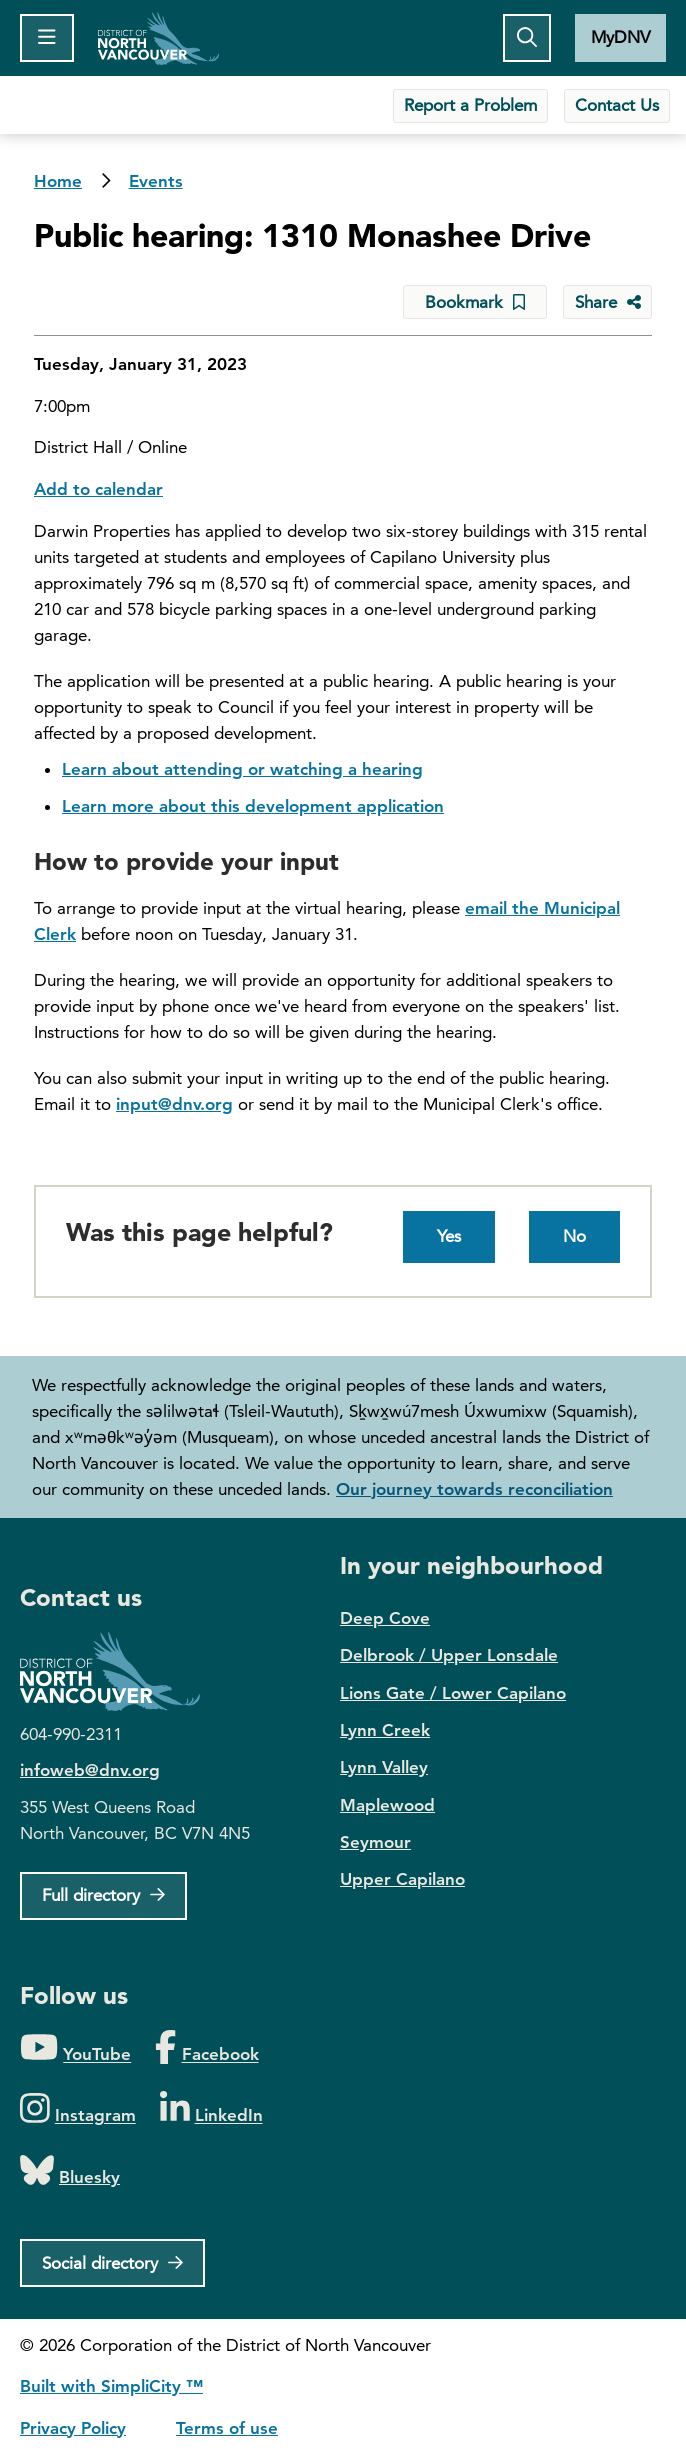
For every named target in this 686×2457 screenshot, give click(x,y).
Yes (449, 1236)
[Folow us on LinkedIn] (211, 2109)
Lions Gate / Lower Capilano (453, 1693)
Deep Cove (385, 1618)
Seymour (375, 1842)
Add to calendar (98, 489)
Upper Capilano (402, 1879)
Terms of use (227, 2428)
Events (156, 181)
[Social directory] (112, 2263)
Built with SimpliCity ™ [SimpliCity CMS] (111, 2386)
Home (158, 38)
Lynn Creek (385, 1730)
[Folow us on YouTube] (75, 2048)
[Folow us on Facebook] (206, 2048)
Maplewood (387, 1805)
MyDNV (620, 37)
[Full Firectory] (103, 1896)
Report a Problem (470, 105)
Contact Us (617, 105)
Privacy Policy (73, 2428)
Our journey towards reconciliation (474, 1489)
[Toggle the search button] (527, 38)
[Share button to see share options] (607, 302)
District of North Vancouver (120, 1671)
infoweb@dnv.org (90, 1770)
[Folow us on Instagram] (78, 2109)
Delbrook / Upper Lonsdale (449, 1655)
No (574, 1236)
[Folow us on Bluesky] (70, 2171)
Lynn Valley (384, 1767)
